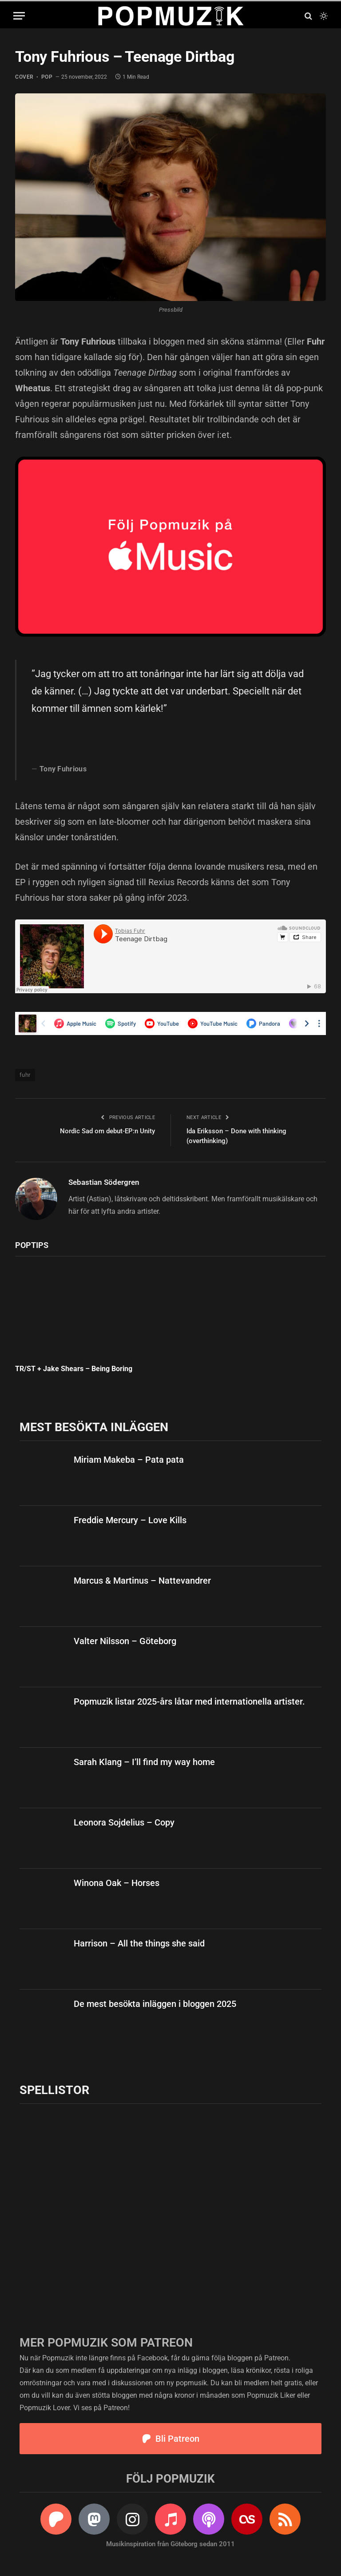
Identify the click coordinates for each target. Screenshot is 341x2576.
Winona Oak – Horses (116, 1883)
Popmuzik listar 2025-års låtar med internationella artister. (189, 1701)
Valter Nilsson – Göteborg (125, 1641)
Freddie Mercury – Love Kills (130, 1520)
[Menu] (19, 16)
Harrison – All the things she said (139, 1943)
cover (24, 77)
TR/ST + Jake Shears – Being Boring (73, 1368)
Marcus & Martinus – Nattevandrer (142, 1580)
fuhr (25, 1074)
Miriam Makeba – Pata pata (129, 1459)
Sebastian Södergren (103, 1182)
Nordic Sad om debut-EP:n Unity (107, 1131)
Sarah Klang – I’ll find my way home (144, 1762)
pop (47, 77)
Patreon (276, 2358)
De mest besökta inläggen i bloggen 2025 (155, 2003)
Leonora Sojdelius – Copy (124, 1822)
